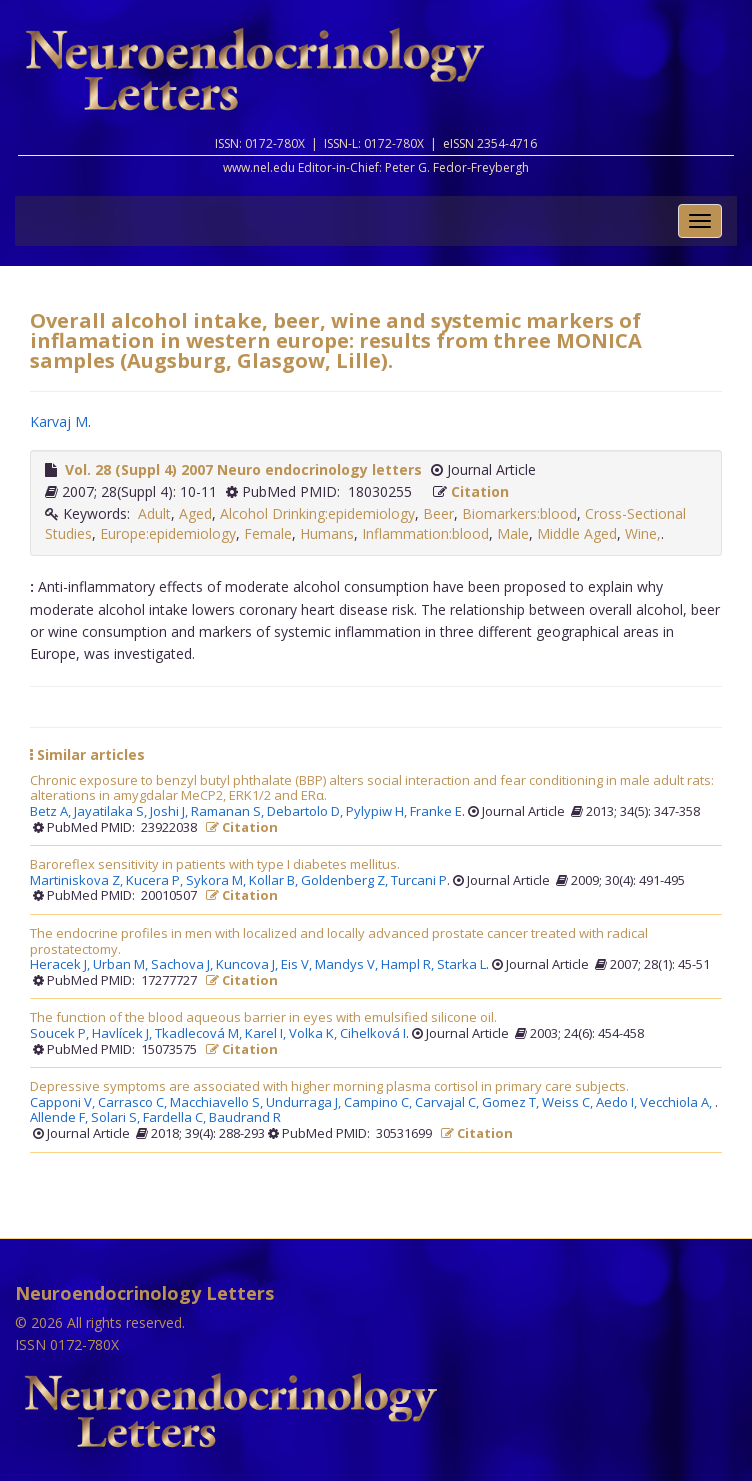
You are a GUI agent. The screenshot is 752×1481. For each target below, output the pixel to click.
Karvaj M (59, 421)
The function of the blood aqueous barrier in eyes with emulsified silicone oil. (263, 1018)
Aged (195, 513)
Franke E (436, 812)
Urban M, (122, 965)
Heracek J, (61, 965)
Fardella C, (176, 1118)
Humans (327, 533)
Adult (154, 513)
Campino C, (379, 1103)
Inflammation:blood (425, 533)
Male (513, 533)
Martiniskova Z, (78, 881)
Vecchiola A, (677, 1103)
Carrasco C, (134, 1103)
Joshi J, (170, 812)
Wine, (643, 533)
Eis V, (298, 965)
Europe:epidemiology (168, 533)
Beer (438, 513)
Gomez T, (512, 1103)
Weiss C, (569, 1103)
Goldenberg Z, (346, 881)
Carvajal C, (448, 1103)
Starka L (461, 965)
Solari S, (117, 1118)
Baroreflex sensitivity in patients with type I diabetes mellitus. (215, 865)
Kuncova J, (248, 965)
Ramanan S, (229, 812)
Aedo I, (618, 1103)
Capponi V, (64, 1103)
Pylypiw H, (378, 812)
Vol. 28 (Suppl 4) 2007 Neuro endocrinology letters (243, 469)
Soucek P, (61, 1034)
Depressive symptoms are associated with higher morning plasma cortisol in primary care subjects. (329, 1087)
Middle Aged (577, 533)
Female (268, 533)
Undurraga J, (305, 1103)
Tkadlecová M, (200, 1034)
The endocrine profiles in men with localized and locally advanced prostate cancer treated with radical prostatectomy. (339, 941)
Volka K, (314, 1034)
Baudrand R (245, 1118)
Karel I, (267, 1034)
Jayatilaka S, (112, 812)
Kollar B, (275, 881)
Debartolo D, (306, 812)
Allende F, (60, 1118)
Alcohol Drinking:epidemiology (317, 513)
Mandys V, (348, 965)
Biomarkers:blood (519, 513)
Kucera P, (156, 881)
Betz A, (52, 812)
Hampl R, (409, 965)
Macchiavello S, (218, 1103)
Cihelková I (373, 1034)
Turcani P (419, 881)
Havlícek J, (123, 1034)
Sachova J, (183, 965)
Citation (480, 491)
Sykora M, (217, 881)
